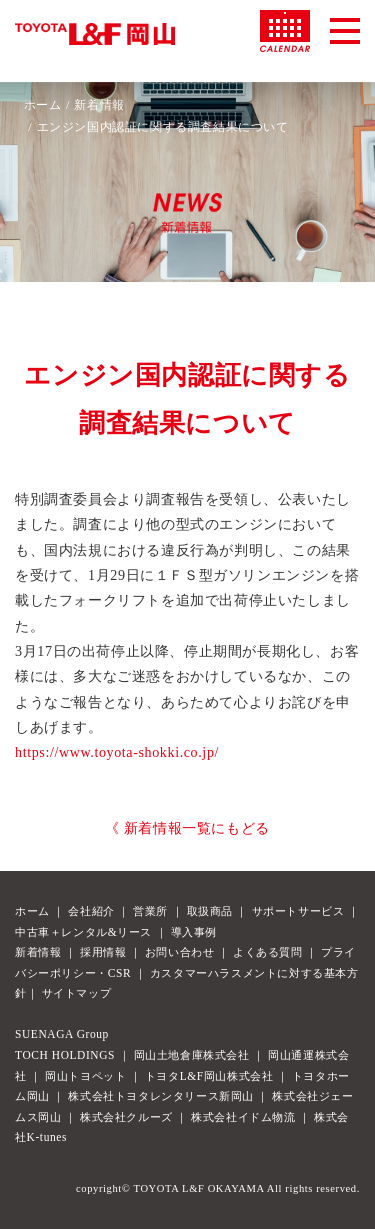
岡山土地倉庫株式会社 (192, 1055)
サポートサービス (298, 911)
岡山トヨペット (85, 1076)
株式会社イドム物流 (243, 1117)
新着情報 (99, 105)
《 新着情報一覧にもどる (187, 828)
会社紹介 (91, 911)
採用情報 (103, 952)
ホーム (43, 105)
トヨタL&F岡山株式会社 (209, 1076)
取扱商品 (210, 911)
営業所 (150, 911)
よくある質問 (268, 952)
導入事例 (194, 932)
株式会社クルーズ (126, 1117)
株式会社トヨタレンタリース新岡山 (161, 1096)
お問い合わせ (180, 952)
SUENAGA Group (62, 1034)
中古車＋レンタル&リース (83, 932)
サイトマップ (77, 993)
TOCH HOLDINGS (65, 1055)
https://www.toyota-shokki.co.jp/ (117, 752)
